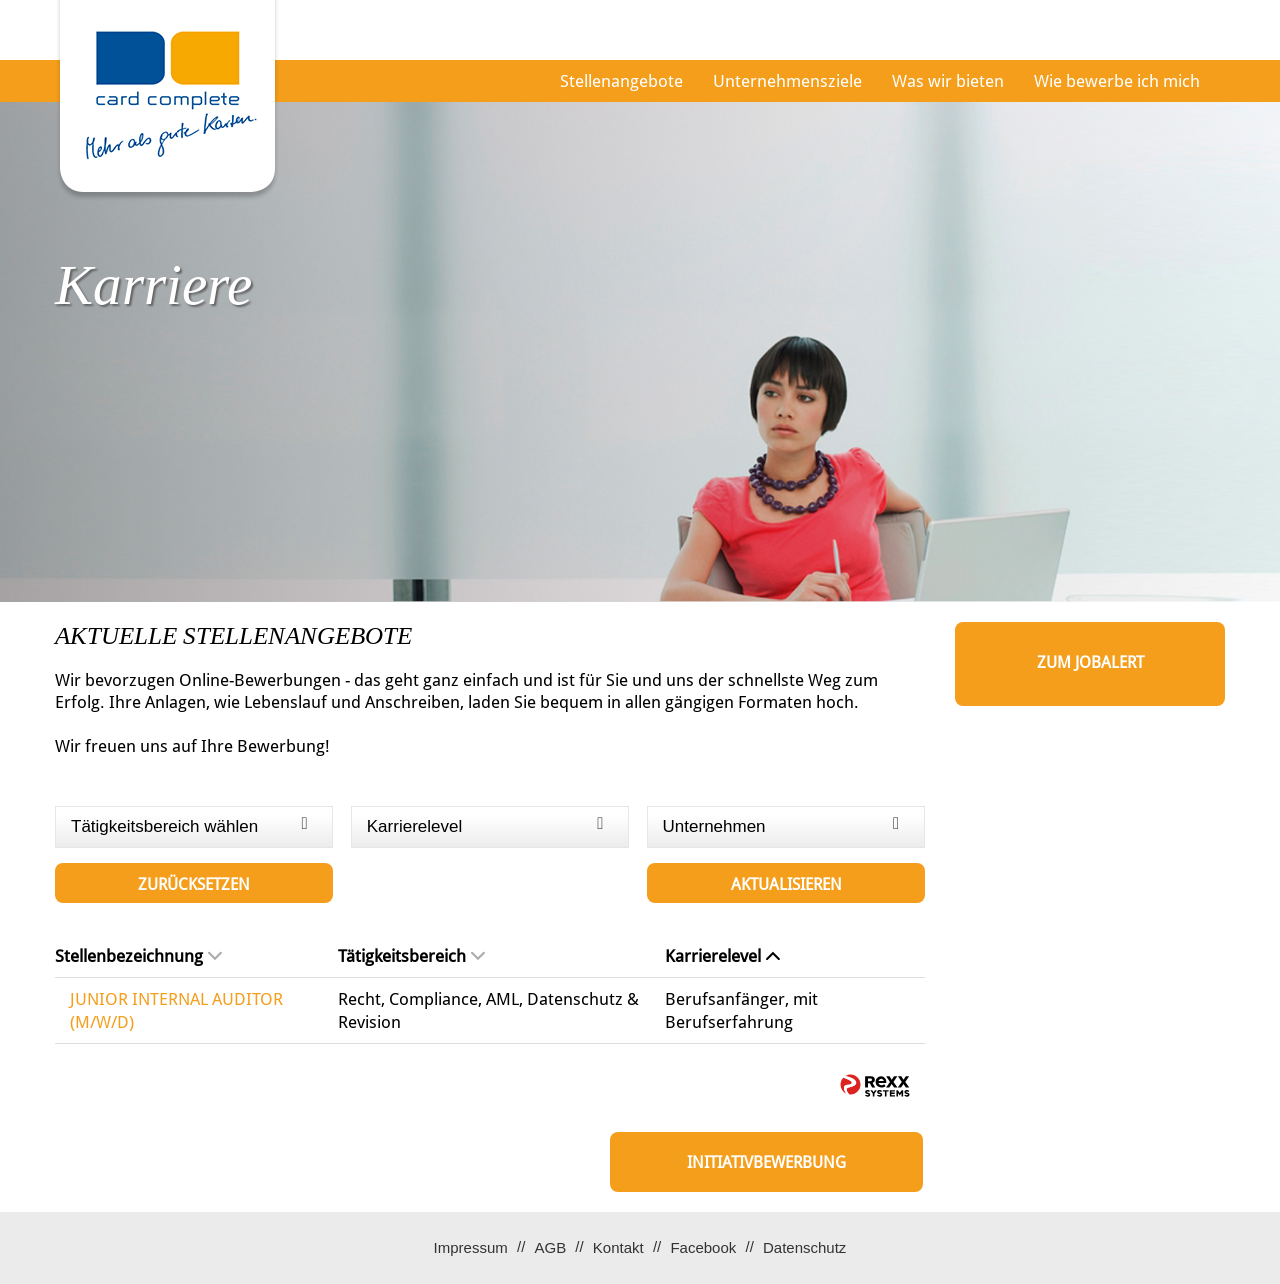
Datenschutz (804, 1247)
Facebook (703, 1247)
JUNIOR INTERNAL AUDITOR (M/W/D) (176, 1010)
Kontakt (618, 1247)
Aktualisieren (786, 884)
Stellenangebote (621, 81)
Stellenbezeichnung (138, 956)
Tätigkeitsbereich (411, 956)
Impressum (471, 1247)
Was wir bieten (948, 81)
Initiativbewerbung (766, 1162)
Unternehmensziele (787, 81)
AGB (550, 1247)
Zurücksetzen (194, 884)
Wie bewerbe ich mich (1117, 81)
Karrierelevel (722, 956)
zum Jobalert (1090, 662)
